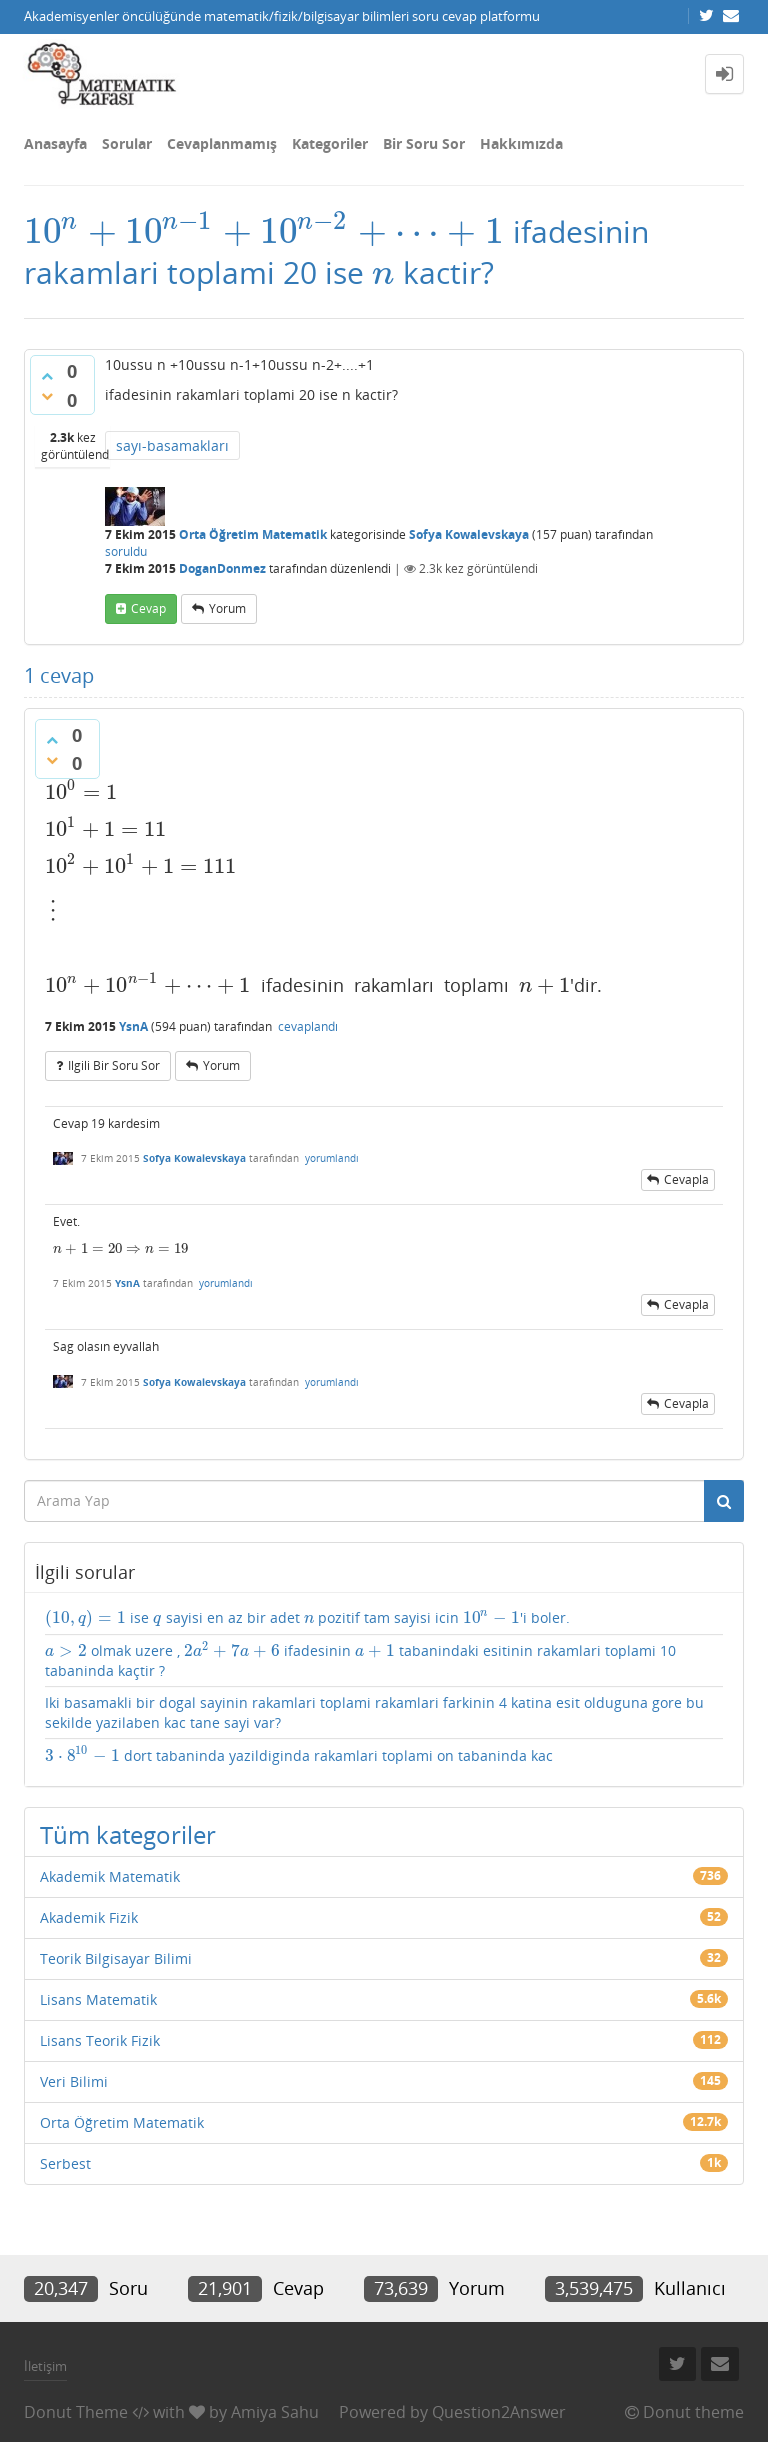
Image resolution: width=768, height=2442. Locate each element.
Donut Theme (76, 2412)
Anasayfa (55, 143)
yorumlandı (332, 1158)
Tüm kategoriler (128, 1834)
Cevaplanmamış (222, 143)
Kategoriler (330, 143)
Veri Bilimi (74, 2081)
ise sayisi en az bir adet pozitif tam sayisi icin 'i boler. (307, 1618)
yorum (227, 608)
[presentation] (264, 231)
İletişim (45, 2366)
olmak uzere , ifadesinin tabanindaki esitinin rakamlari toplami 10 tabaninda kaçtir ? (360, 1660)
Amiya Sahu (275, 2412)
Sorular (127, 143)
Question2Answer (499, 2412)
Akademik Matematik (110, 1876)
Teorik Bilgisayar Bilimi (116, 1958)
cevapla (686, 1179)
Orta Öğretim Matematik (253, 534)
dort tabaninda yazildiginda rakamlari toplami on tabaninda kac (299, 1755)
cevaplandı (308, 1026)
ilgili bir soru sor (114, 1065)
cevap (148, 608)
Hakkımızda (521, 143)
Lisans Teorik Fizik (100, 2040)
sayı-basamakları (172, 445)
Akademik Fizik (89, 1917)
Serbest (65, 2163)
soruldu (126, 551)
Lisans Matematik (98, 1999)
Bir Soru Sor (424, 143)
